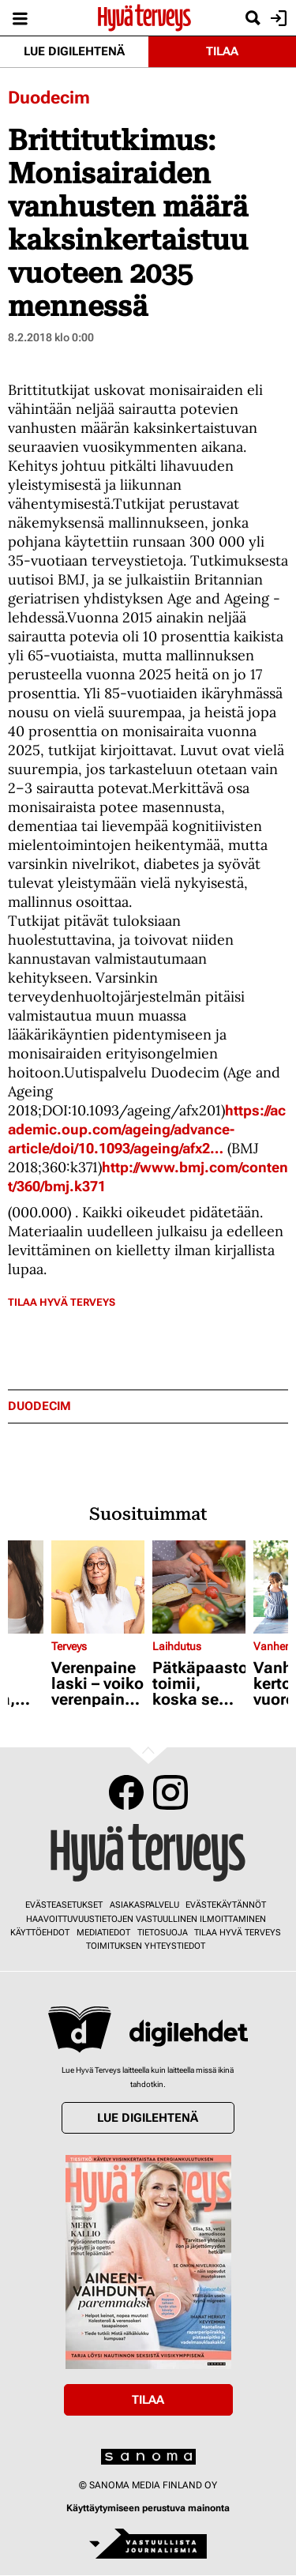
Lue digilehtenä (74, 51)
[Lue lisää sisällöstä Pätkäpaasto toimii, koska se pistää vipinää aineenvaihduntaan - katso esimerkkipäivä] (198, 1587)
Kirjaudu (277, 18)
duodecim (39, 1406)
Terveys (69, 1646)
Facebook (126, 1792)
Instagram (170, 1792)
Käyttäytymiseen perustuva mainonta (148, 2508)
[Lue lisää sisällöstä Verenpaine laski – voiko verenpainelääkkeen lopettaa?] (97, 1587)
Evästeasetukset (64, 1905)
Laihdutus (176, 1646)
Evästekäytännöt (225, 1905)
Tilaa (222, 51)
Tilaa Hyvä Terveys (61, 1302)
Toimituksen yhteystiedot (145, 1946)
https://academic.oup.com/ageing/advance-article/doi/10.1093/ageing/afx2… (147, 1129)
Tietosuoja (162, 1932)
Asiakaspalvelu (144, 1905)
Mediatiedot (103, 1932)
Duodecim (49, 97)
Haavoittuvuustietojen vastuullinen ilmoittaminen (146, 1919)
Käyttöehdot (39, 1932)
